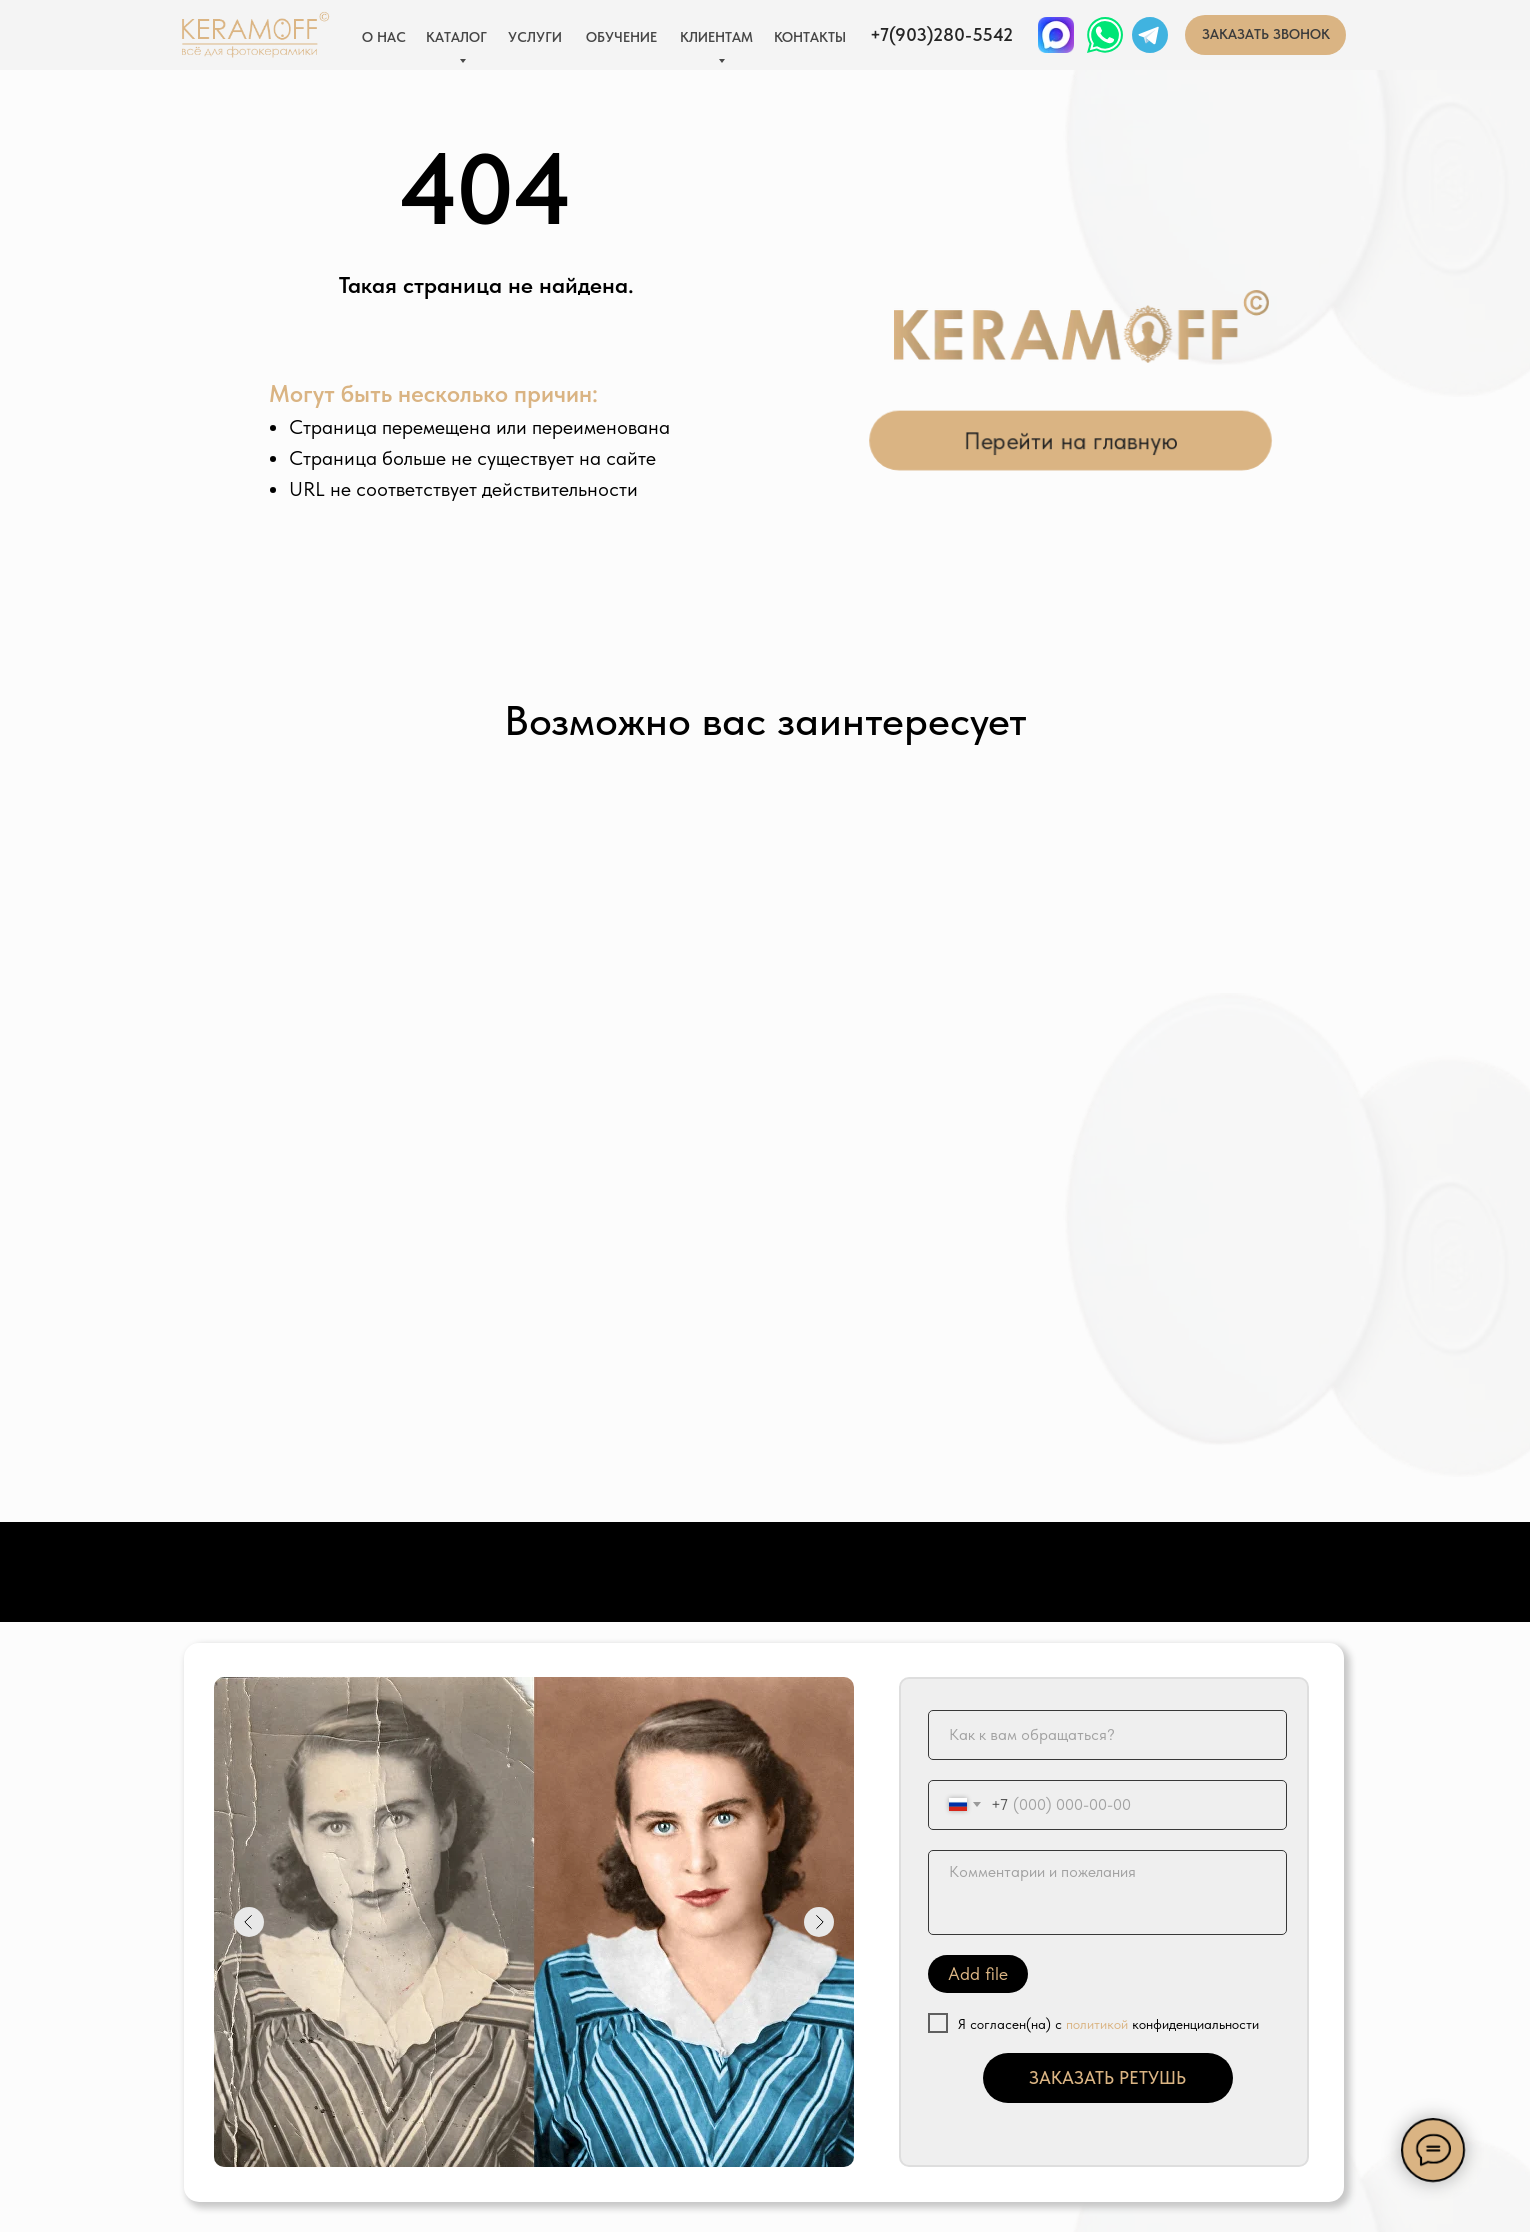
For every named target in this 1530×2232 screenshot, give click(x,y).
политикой (1097, 2024)
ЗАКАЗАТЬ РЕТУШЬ (1107, 2077)
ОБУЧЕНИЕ (621, 37)
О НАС (384, 37)
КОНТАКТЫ (810, 37)
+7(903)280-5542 (941, 34)
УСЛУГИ (535, 37)
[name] (1107, 1735)
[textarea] (1107, 1892)
